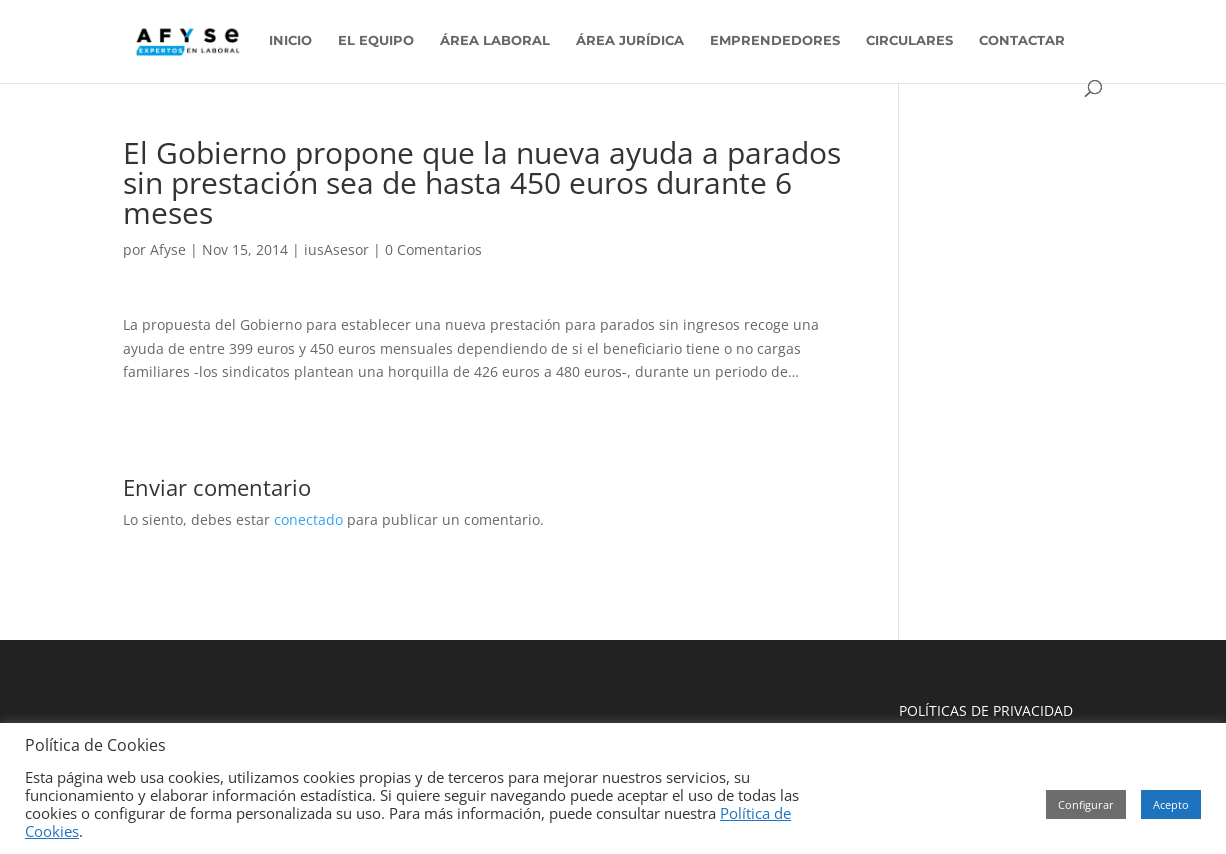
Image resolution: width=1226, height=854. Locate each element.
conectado (308, 519)
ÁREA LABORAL (495, 40)
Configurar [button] (1086, 804)
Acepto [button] (1171, 804)
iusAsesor (336, 249)
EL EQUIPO (376, 40)
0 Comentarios (433, 249)
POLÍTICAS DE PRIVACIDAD (986, 710)
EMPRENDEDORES (775, 40)
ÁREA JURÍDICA (630, 40)
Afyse (168, 249)
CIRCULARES (909, 40)
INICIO (290, 40)
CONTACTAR (1022, 40)
